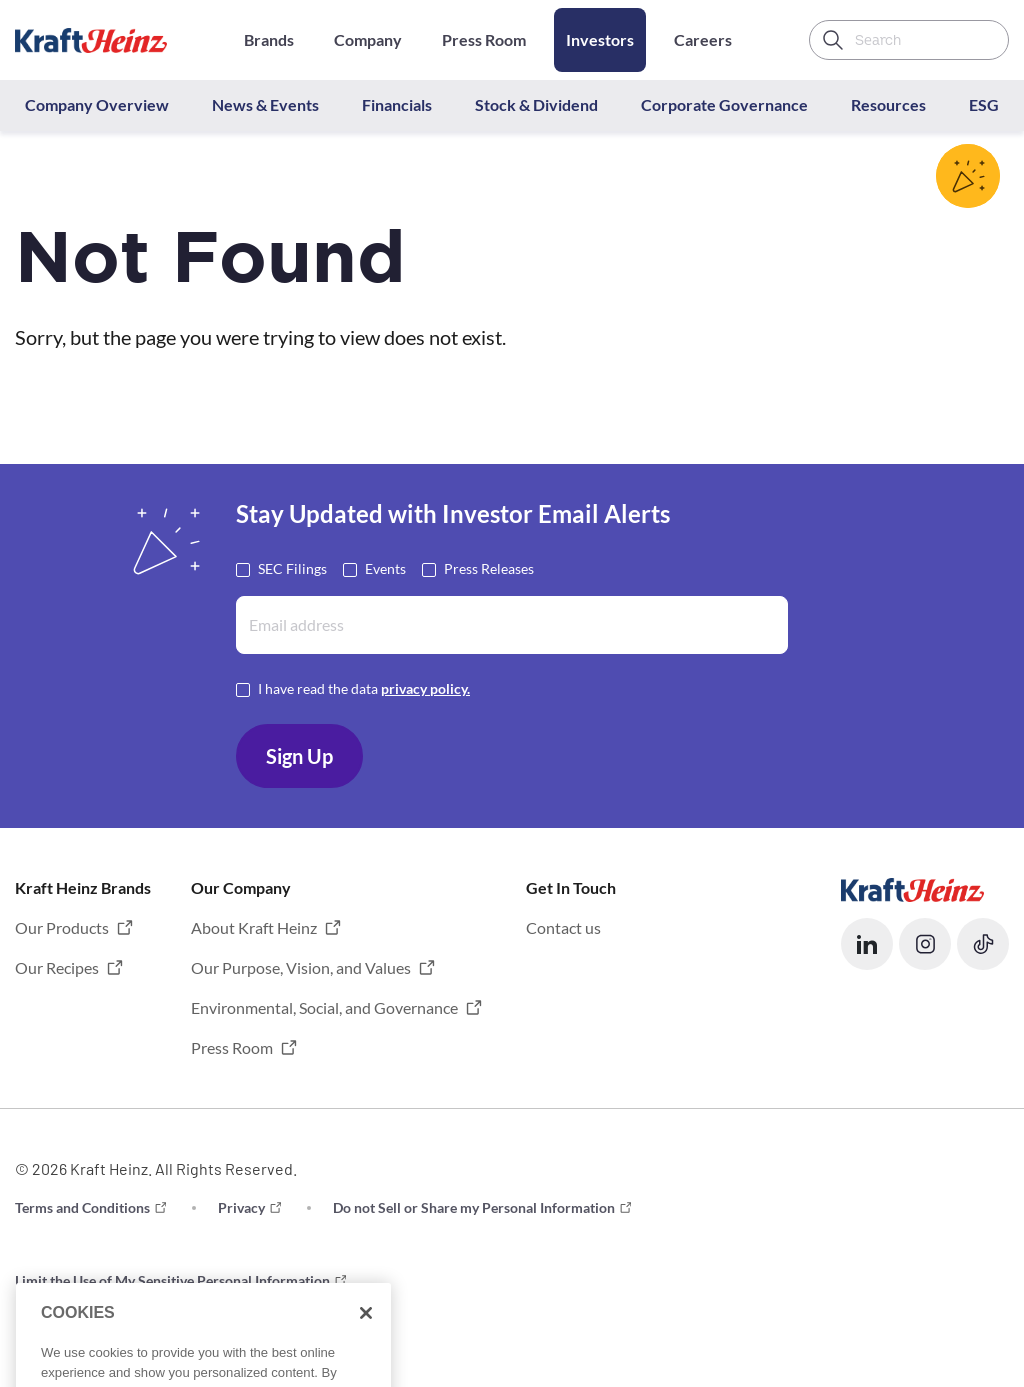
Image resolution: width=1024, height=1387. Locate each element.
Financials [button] (397, 104)
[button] (867, 944)
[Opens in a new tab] (912, 887)
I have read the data (364, 687)
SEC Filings (292, 567)
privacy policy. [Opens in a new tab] (425, 688)
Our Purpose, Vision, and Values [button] (301, 967)
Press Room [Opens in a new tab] (484, 39)
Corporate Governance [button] (724, 104)
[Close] (366, 1336)
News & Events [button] (265, 104)
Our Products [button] (62, 927)
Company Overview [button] (97, 104)
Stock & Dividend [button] (536, 104)
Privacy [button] (241, 1207)
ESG (984, 104)
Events (385, 567)
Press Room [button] (232, 1047)
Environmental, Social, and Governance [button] (324, 1007)
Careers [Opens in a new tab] (703, 39)
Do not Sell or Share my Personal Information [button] (474, 1207)
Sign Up (299, 756)
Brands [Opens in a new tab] (269, 39)
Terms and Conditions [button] (82, 1207)
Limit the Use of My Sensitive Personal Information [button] (172, 1280)
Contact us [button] (563, 927)
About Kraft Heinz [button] (254, 927)
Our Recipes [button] (57, 967)
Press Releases (489, 567)
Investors (600, 39)
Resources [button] (888, 104)
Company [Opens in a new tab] (368, 39)
